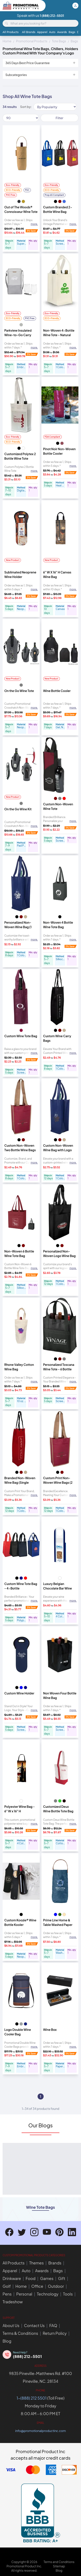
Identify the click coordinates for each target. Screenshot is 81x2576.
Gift (61, 2278)
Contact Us (34, 2325)
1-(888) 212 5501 (32, 2398)
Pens (7, 2293)
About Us (11, 2325)
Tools (68, 2293)
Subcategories (40, 75)
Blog (7, 2341)
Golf (7, 2286)
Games (47, 2278)
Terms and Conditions (59, 2562)
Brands (54, 2262)
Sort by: (26, 107)
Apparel (42, 32)
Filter (59, 118)
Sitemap (59, 2566)
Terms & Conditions (20, 2333)
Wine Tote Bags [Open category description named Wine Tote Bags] (40, 2208)
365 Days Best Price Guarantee (40, 63)
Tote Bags (59, 41)
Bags (72, 32)
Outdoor (56, 2286)
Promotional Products (31, 41)
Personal (24, 2293)
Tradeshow (13, 2301)
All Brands (28, 32)
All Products (11, 32)
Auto (52, 32)
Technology (48, 2293)
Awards (62, 32)
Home (7, 41)
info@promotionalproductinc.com (40, 2431)
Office (37, 2286)
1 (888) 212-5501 (52, 15)
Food (31, 2278)
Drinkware (12, 2278)
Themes (36, 2262)
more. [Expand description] (34, 224)
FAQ (53, 2325)
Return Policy (55, 2333)
